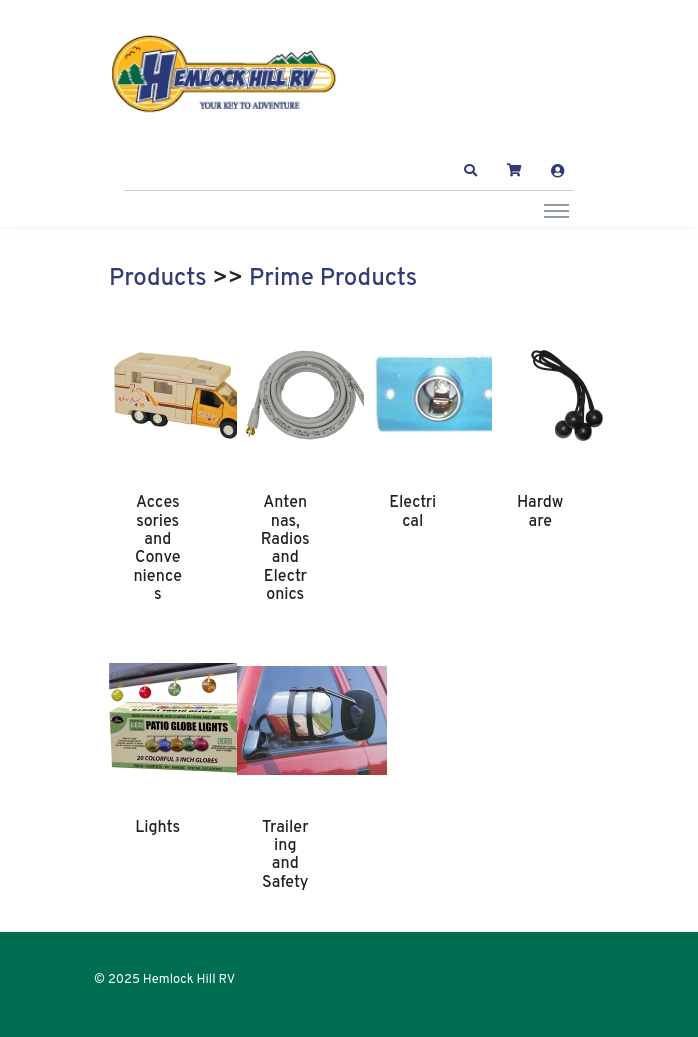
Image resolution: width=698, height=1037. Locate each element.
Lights (157, 828)
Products (158, 279)
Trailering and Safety (285, 855)
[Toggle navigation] (556, 210)
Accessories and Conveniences (157, 549)
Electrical (412, 512)
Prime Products (333, 279)
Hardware (540, 512)
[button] (471, 171)
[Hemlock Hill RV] (234, 74)
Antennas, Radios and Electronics (285, 549)
